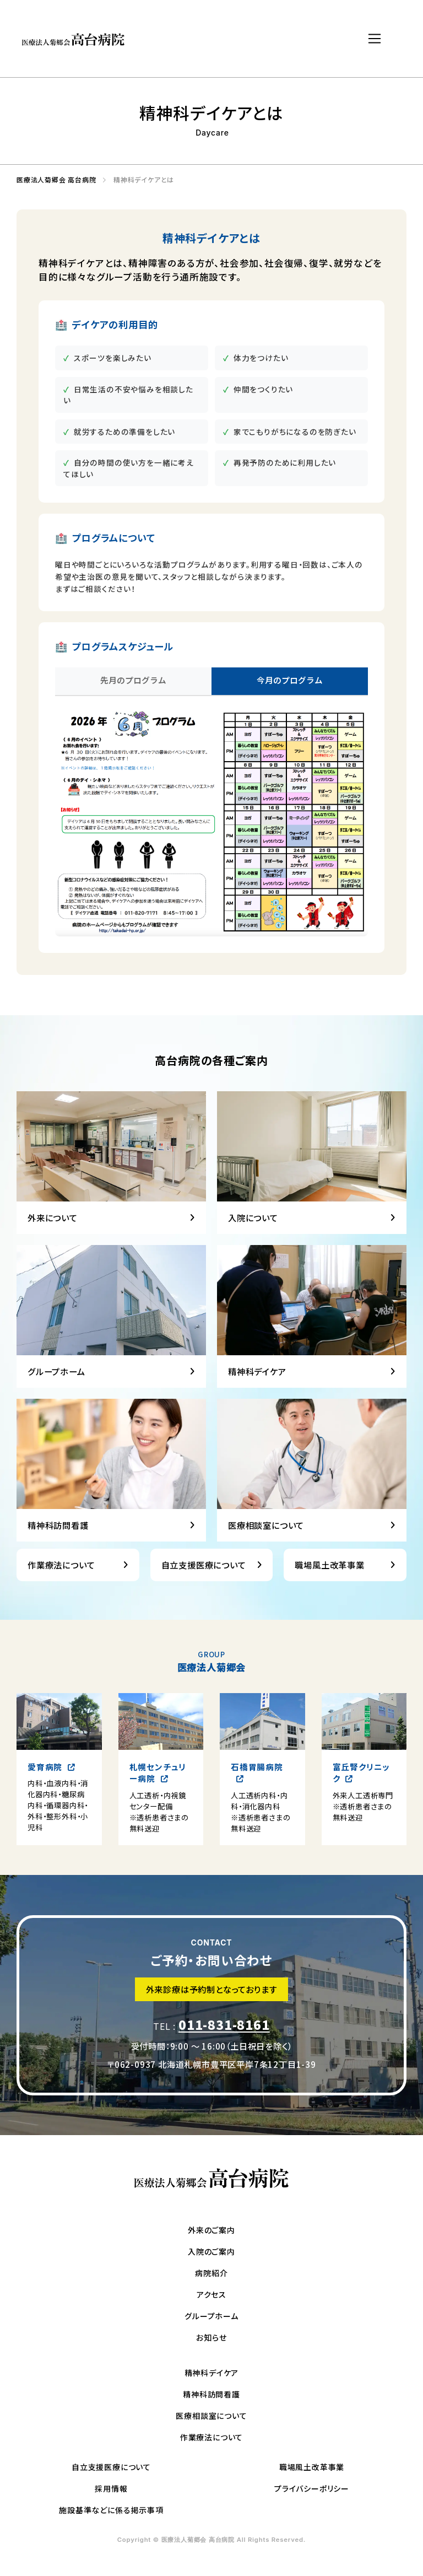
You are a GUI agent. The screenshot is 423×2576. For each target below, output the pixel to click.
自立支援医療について (111, 2466)
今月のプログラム (290, 680)
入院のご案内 (211, 2251)
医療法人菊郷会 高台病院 (53, 179)
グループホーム (211, 2315)
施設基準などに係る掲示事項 (111, 2509)
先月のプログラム (133, 680)
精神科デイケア (212, 2372)
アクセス (211, 2294)
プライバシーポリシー (311, 2488)
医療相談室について (211, 2415)
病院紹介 (211, 2272)
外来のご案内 (211, 2229)
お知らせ (211, 2337)
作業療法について (211, 2437)
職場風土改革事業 (311, 2466)
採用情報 (111, 2488)
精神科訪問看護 (211, 2394)
